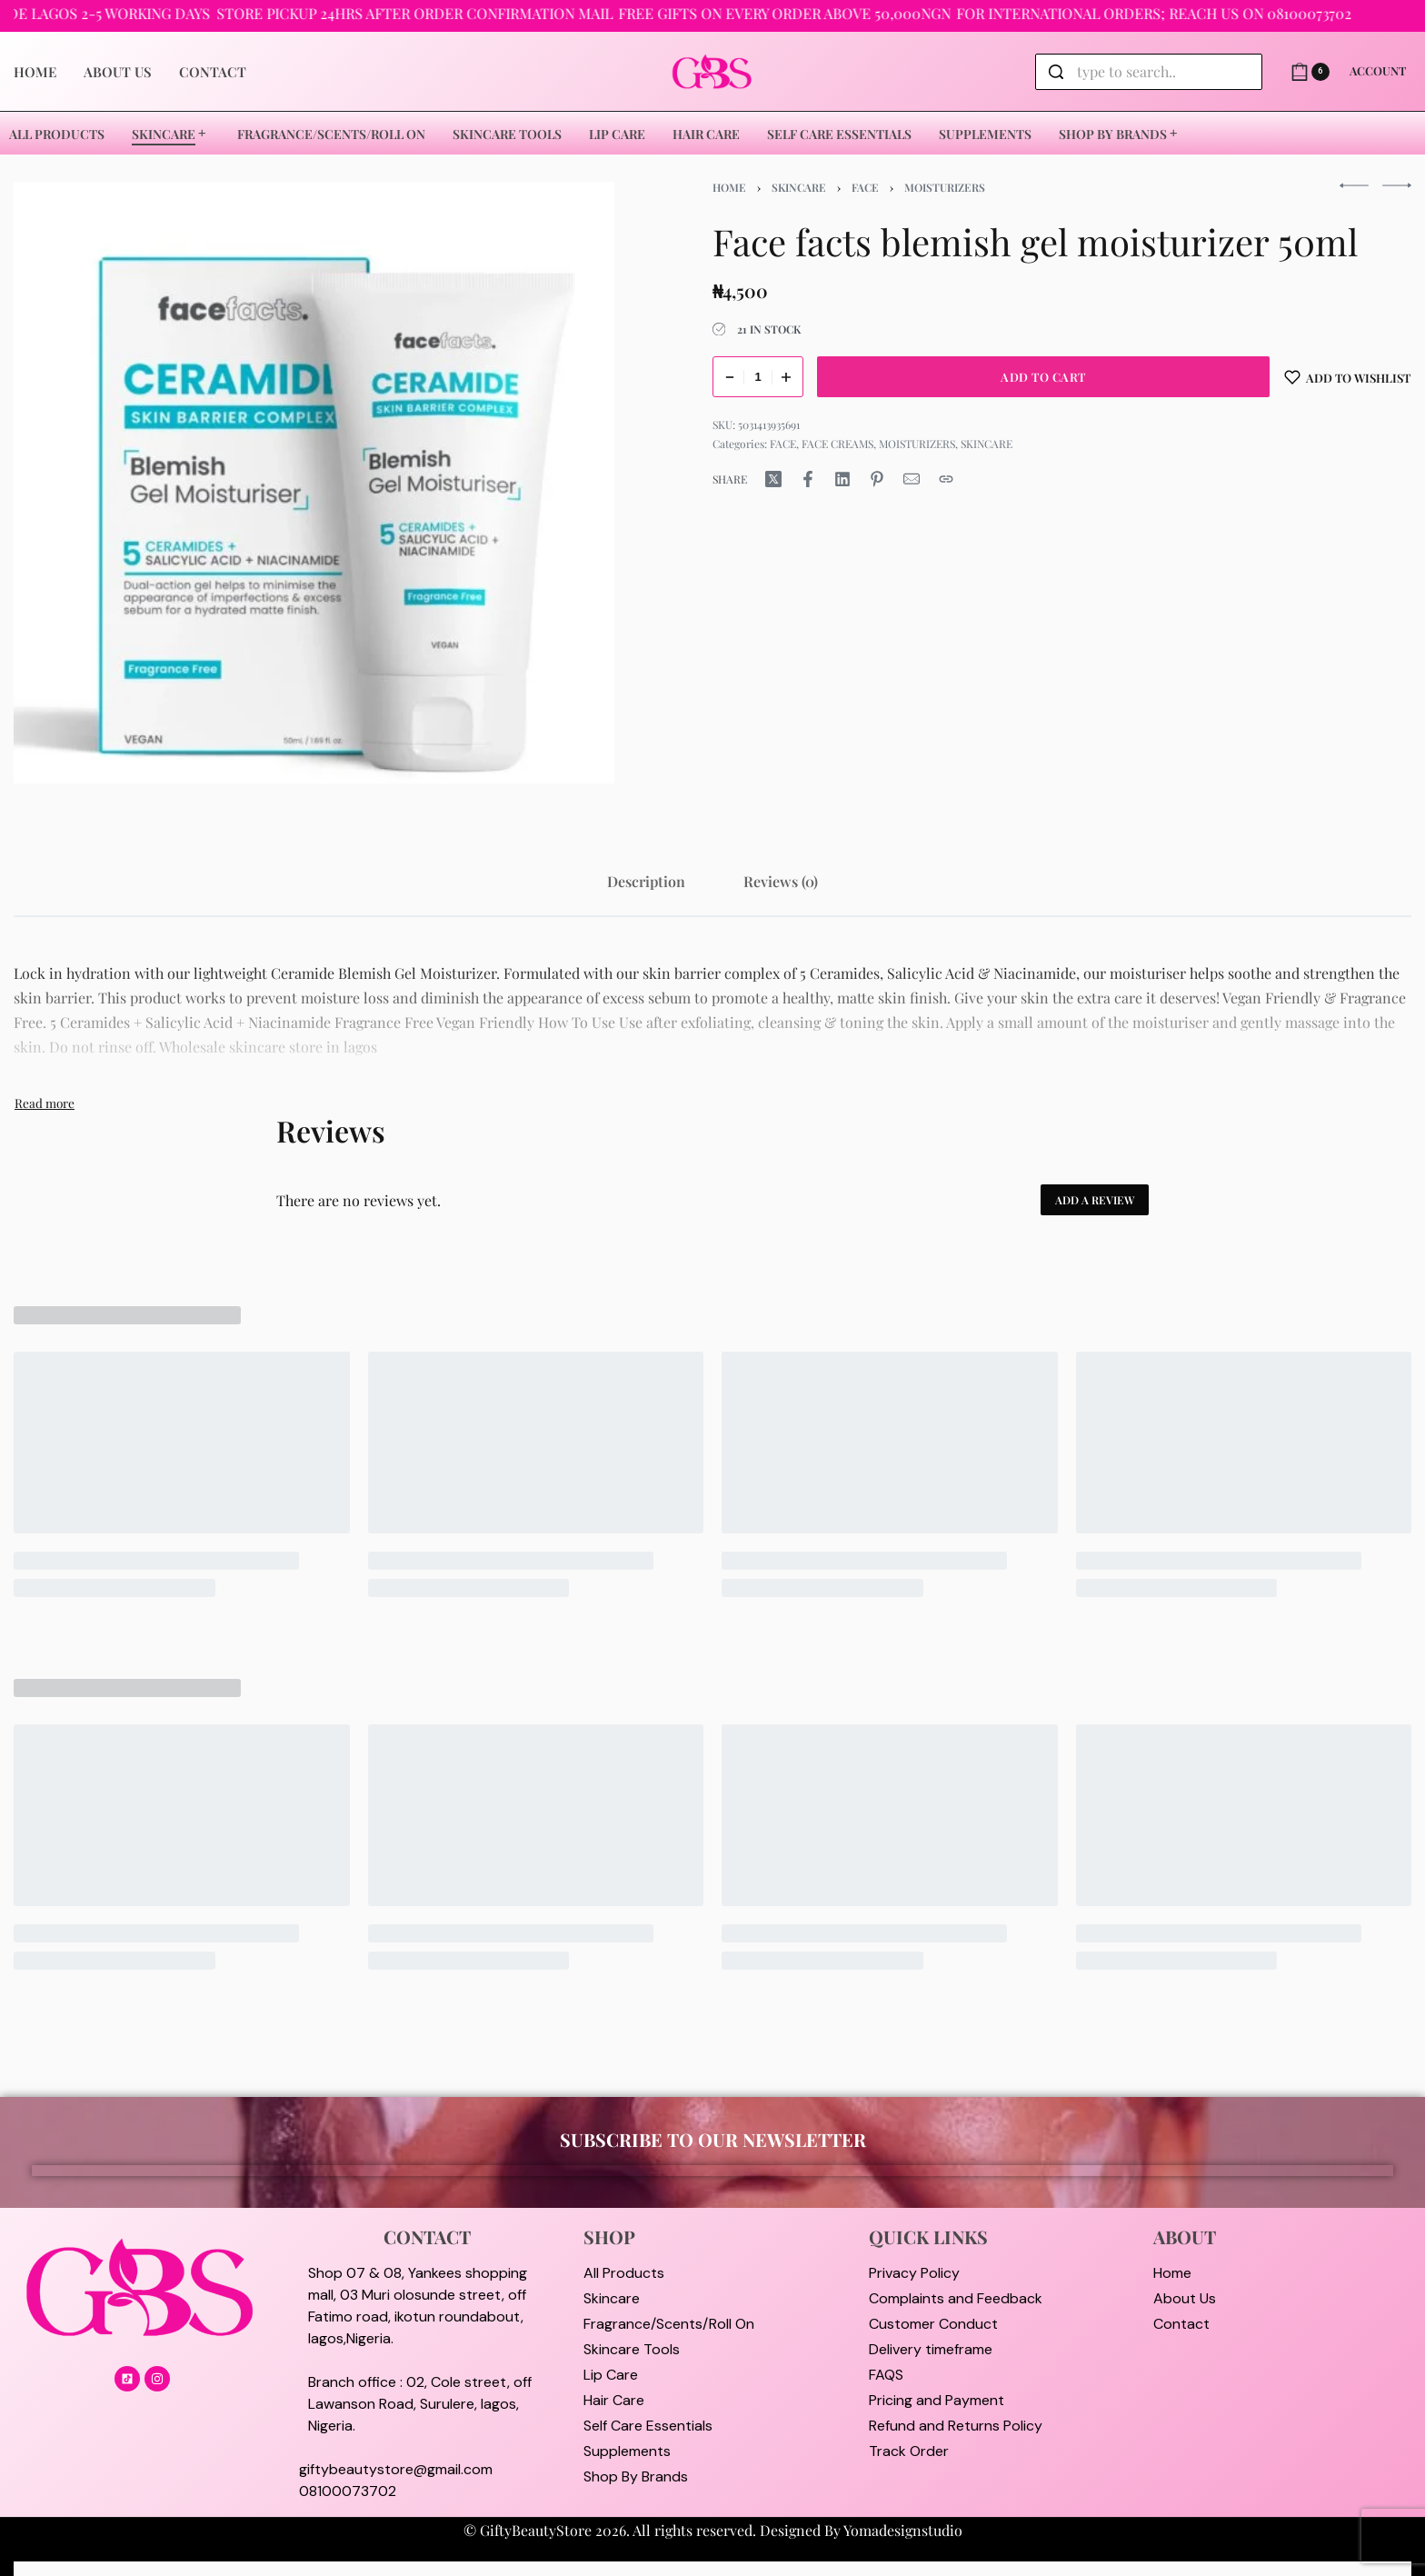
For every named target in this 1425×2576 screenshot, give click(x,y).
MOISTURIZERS (944, 187)
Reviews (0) (780, 881)
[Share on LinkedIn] (842, 479)
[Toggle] (44, 1103)
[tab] (646, 881)
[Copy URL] (946, 479)
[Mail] (911, 479)
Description (646, 881)
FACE (865, 187)
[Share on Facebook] (808, 479)
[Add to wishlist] (1347, 376)
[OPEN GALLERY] (314, 482)
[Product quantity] (757, 376)
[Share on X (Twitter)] (773, 479)
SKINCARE (799, 187)
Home (729, 187)
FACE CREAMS (837, 443)
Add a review (1094, 1200)
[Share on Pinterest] (877, 479)
